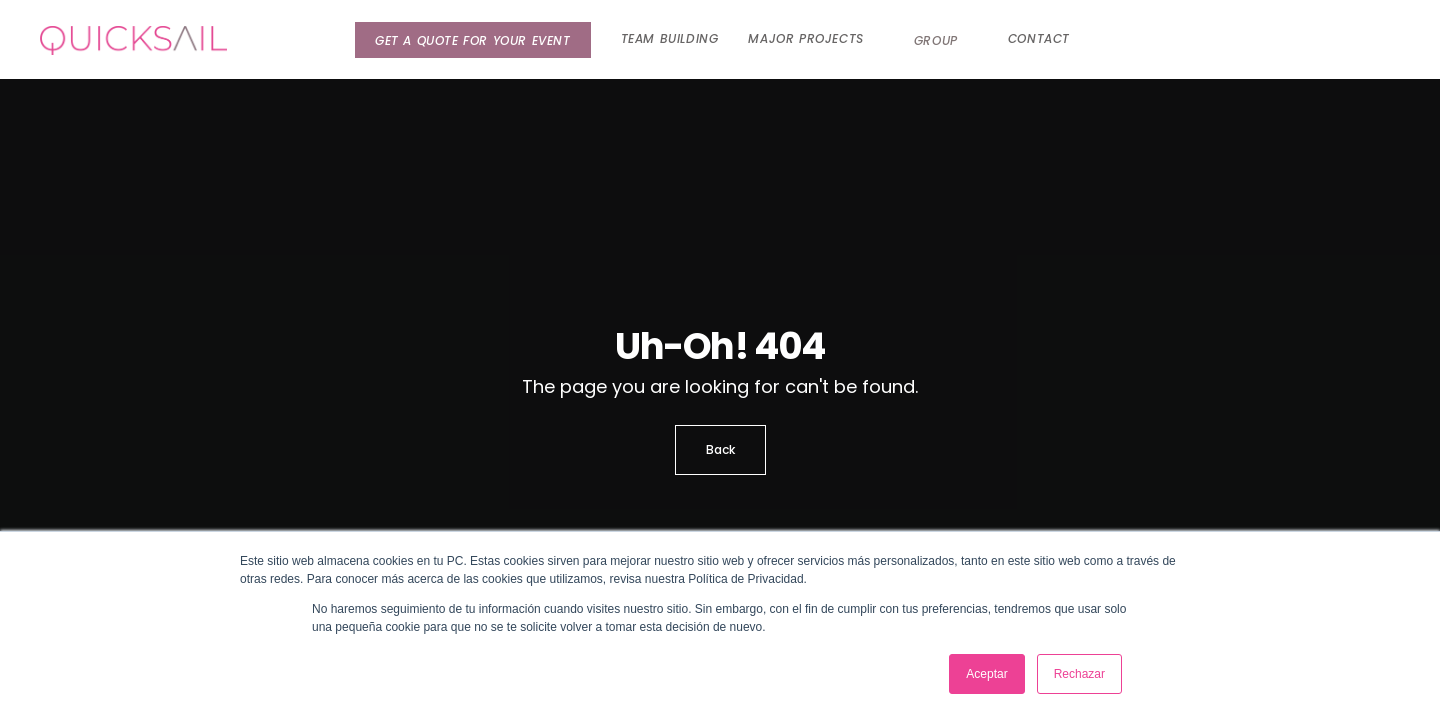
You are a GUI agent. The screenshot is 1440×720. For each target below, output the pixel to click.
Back (720, 449)
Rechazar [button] (1079, 674)
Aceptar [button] (986, 674)
